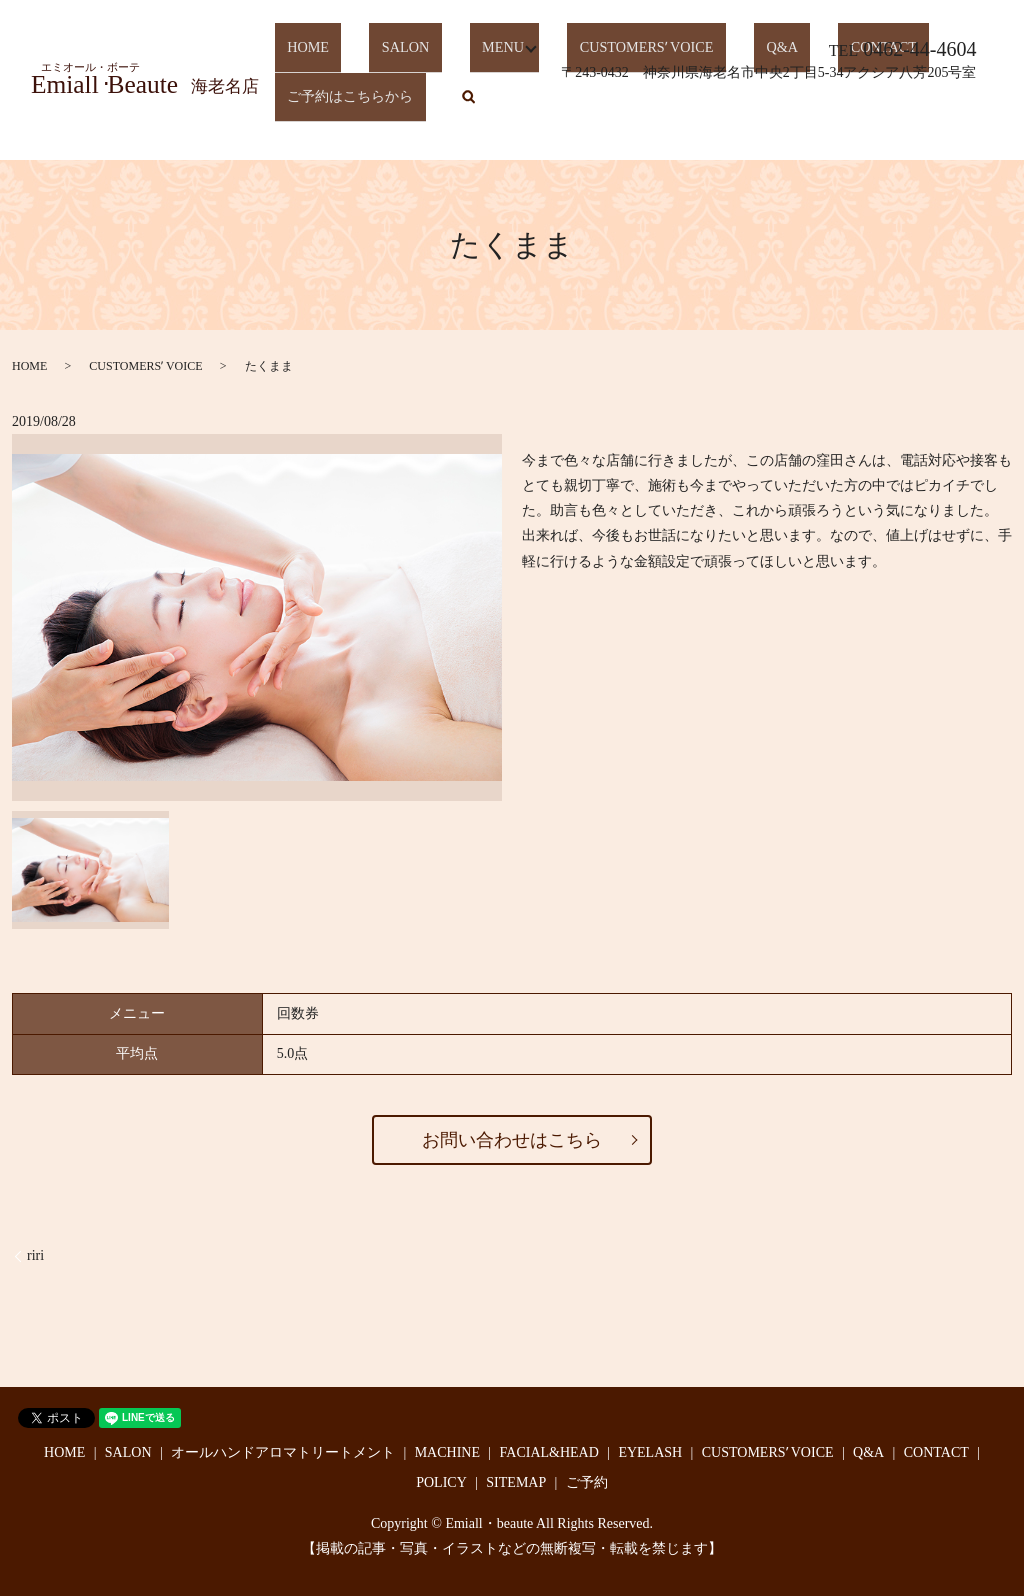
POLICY (441, 1482)
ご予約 (587, 1482)
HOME (298, 69)
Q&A (868, 1452)
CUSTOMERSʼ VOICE (145, 366)
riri (35, 1255)
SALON (376, 69)
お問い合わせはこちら (512, 1140)
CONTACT (936, 1452)
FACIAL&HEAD (549, 1452)
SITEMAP (516, 1482)
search (462, 105)
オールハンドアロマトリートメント (283, 1452)
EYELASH (650, 1452)
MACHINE (447, 1452)
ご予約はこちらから (347, 103)
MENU (454, 69)
